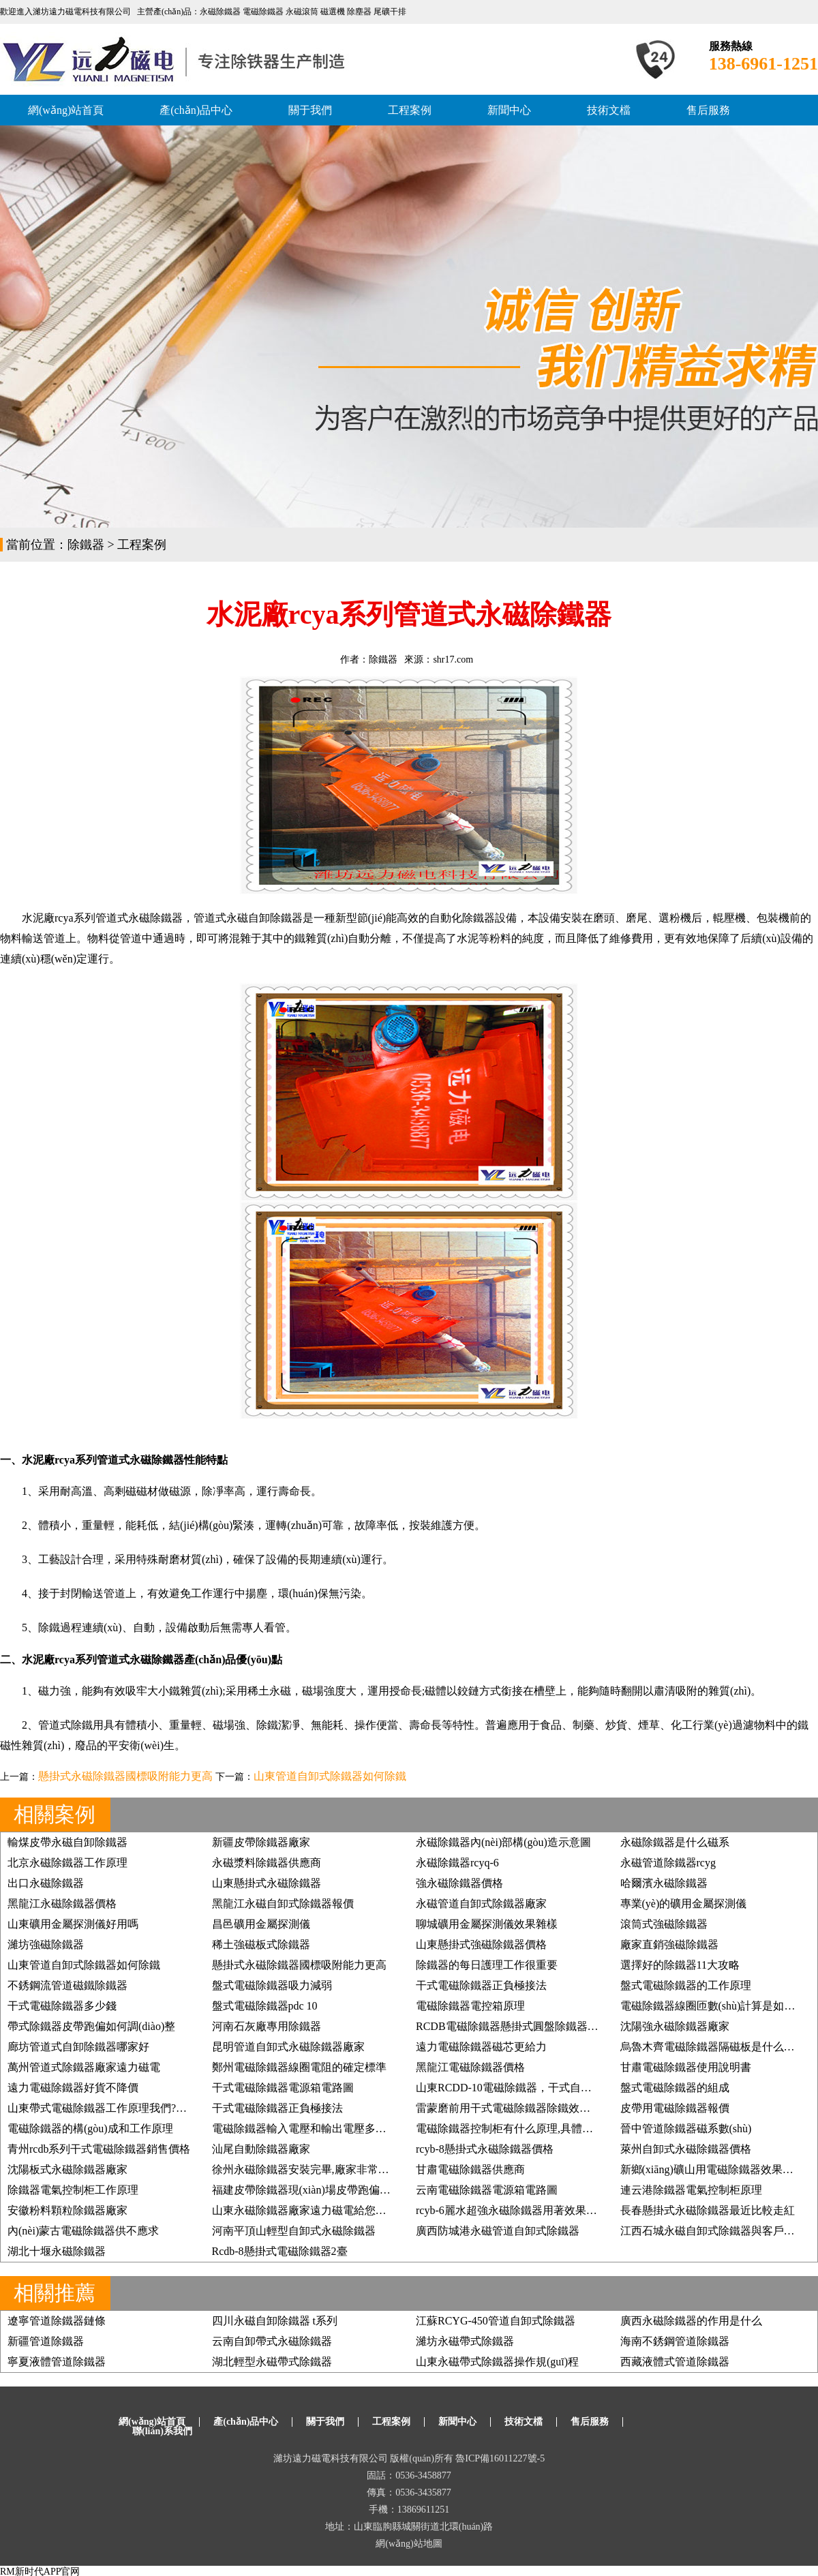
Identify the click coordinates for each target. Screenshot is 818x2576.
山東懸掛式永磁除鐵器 (266, 1883)
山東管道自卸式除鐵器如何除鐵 (330, 1776)
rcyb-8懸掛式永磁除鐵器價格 (485, 2149)
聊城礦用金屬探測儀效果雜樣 (487, 1924)
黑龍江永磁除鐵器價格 (62, 1903)
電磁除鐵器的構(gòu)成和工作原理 (90, 2128)
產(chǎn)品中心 (196, 110)
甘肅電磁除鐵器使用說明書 (685, 2067)
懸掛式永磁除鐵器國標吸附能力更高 (125, 1776)
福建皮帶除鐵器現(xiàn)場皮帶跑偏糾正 (307, 2190)
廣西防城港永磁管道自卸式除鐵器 (497, 2231)
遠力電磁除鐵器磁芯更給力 (481, 2046)
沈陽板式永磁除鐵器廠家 (67, 2169)
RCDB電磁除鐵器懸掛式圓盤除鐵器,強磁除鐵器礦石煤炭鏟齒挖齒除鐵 (585, 2026)
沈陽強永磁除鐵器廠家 (674, 2026)
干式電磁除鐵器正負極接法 (481, 1985)
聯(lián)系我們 (162, 2431)
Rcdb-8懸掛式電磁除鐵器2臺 (280, 2251)
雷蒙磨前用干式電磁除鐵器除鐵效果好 (508, 2108)
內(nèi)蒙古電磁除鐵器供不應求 (83, 2231)
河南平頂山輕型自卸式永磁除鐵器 (294, 2231)
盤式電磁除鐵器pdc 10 (265, 2006)
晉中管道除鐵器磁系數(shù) (686, 2128)
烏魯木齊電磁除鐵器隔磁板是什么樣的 (713, 2046)
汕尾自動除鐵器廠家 (261, 2149)
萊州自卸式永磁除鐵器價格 (685, 2149)
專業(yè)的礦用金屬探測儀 (683, 1903)
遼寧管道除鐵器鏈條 (56, 2321)
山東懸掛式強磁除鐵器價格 (481, 1944)
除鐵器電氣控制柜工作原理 (72, 2190)
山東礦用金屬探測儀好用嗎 (72, 1924)
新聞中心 (509, 110)
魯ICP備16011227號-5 (500, 2458)
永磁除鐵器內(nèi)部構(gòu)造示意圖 (503, 1842)
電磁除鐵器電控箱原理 (470, 2006)
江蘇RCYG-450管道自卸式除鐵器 (495, 2321)
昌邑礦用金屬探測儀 (261, 1924)
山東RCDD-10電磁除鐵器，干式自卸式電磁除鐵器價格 (547, 2087)
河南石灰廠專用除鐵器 (266, 2026)
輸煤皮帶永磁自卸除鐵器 (67, 1842)
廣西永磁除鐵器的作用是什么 (691, 2321)
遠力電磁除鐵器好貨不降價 (72, 2087)
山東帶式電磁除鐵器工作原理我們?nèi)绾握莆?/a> (126, 2108)
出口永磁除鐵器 (45, 1883)
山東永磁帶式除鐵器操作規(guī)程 (497, 2361)
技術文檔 (609, 110)
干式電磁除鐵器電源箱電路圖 (283, 2087)
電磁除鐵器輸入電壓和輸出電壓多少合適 (310, 2128)
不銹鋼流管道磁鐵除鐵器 (67, 1985)
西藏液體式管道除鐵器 (674, 2361)
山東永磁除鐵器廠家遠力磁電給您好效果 (310, 2210)
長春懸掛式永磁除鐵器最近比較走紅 (707, 2210)
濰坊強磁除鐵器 (45, 1944)
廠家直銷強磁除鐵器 (669, 1944)
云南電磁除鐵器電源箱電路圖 (487, 2190)
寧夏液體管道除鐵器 (56, 2361)
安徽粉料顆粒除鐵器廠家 (67, 2210)
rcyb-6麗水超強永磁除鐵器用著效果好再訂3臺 (525, 2210)
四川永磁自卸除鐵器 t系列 (274, 2321)
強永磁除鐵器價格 (459, 1883)
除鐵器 (85, 544)
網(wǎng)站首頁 (66, 110)
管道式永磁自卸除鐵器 (248, 918)
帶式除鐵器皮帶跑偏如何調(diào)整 (91, 2026)
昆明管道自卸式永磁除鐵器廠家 (288, 2046)
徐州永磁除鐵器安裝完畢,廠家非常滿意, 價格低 (325, 2169)
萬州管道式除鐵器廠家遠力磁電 (83, 2067)
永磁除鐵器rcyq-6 (457, 1862)
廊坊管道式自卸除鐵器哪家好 (78, 2046)
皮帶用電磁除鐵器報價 (674, 2108)
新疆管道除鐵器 (45, 2341)
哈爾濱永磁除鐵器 (664, 1883)
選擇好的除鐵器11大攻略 (680, 1965)
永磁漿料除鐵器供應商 (266, 1862)
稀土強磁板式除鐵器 (261, 1944)
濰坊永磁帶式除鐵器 (465, 2341)
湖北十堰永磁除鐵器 (56, 2251)
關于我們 (310, 110)
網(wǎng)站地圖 (409, 2544)
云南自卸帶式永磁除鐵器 (272, 2341)
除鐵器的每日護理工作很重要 (487, 1965)
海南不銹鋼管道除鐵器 (674, 2341)
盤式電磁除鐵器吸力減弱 (272, 1985)
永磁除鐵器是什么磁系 (674, 1842)
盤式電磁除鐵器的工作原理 (685, 1985)
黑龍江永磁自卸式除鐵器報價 (283, 1903)
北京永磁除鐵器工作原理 (67, 1862)
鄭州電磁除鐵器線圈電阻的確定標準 (299, 2067)
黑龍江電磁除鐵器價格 (470, 2067)
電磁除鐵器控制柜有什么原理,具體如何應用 (521, 2128)
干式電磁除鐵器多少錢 (62, 2006)
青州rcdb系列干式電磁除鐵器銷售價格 (98, 2149)
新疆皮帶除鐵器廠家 (261, 1842)
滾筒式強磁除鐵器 (664, 1924)
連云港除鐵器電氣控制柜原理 (691, 2190)
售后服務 (708, 110)
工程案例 (409, 110)
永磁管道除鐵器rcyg (668, 1862)
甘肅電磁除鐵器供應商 (470, 2169)
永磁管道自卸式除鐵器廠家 (481, 1903)
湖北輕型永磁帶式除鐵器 (272, 2361)
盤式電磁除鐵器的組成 (674, 2087)
